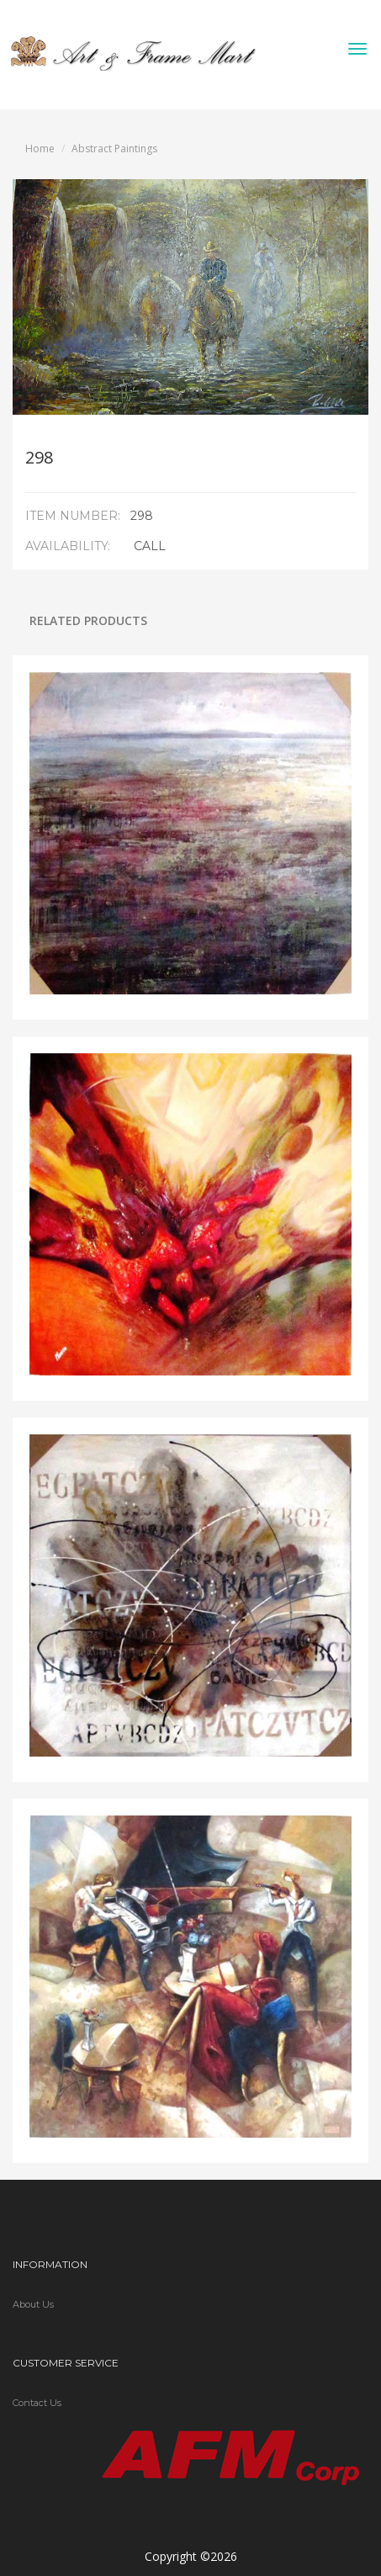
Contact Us (37, 2403)
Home (40, 148)
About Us (33, 2304)
